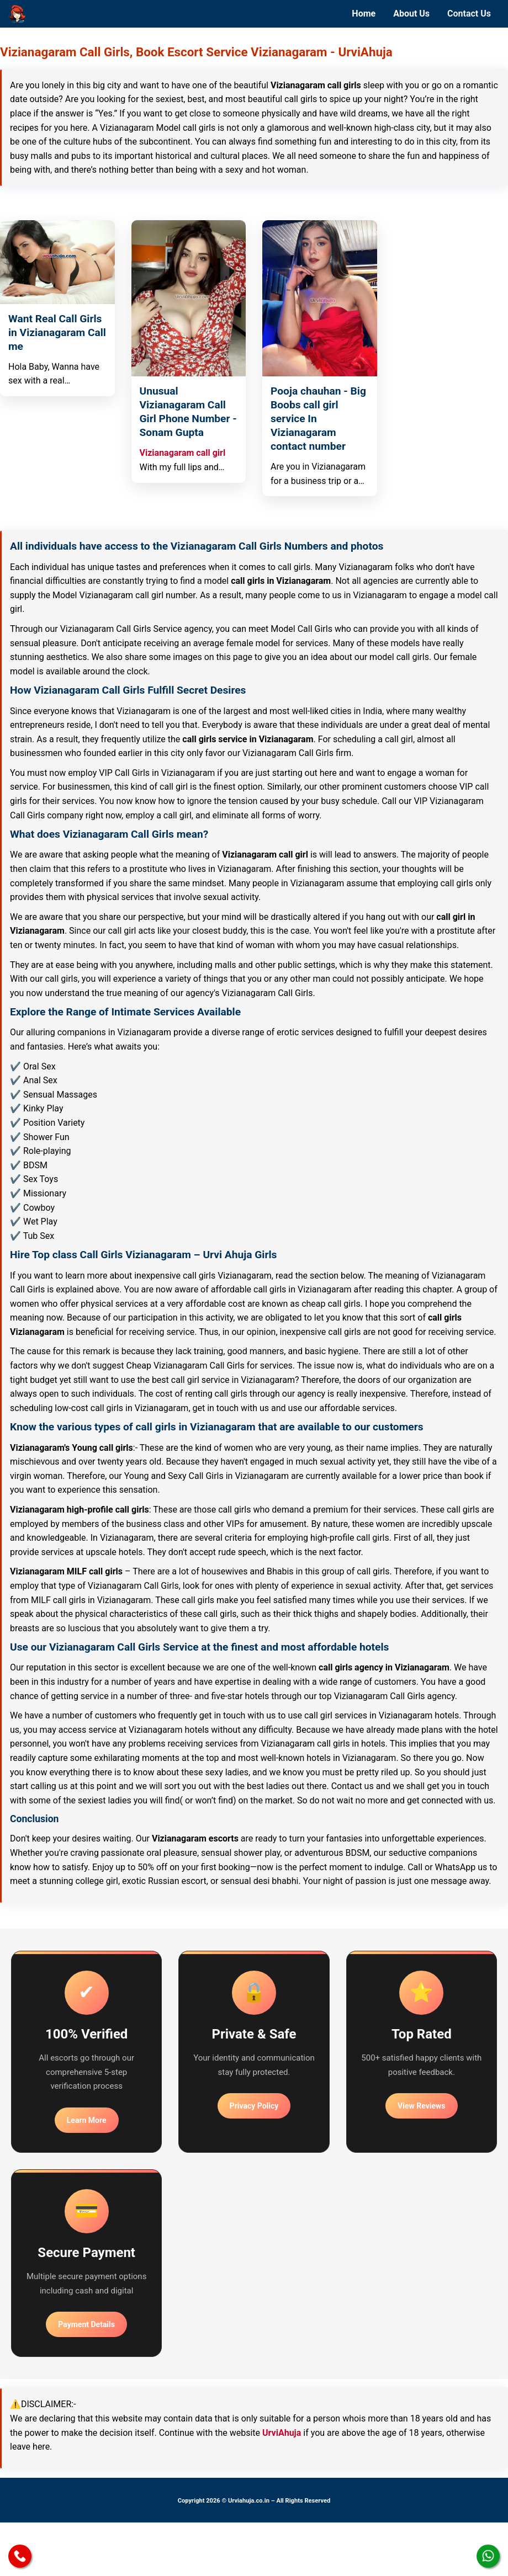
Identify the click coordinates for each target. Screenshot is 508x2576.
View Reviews (421, 2105)
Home (363, 13)
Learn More (87, 2120)
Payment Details (86, 2324)
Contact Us (469, 13)
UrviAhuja (281, 2433)
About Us (411, 13)
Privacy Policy (254, 2105)
